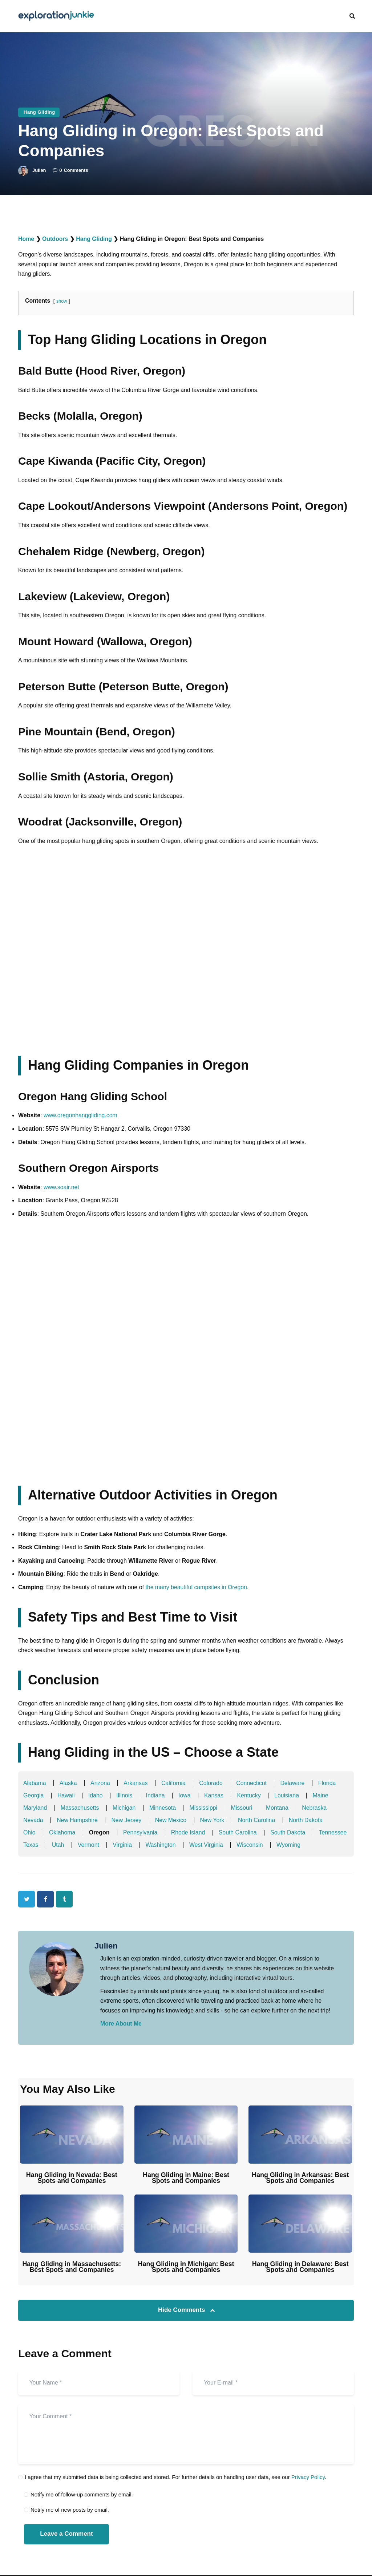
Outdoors (55, 239)
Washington (203, 1845)
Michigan (124, 1808)
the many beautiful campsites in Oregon (196, 1587)
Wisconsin (292, 1845)
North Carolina (258, 1820)
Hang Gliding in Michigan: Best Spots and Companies (186, 2267)
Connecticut (252, 1783)
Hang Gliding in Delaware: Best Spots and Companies (300, 2267)
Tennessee (37, 1845)
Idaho (96, 1795)
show (61, 301)
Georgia (33, 1795)
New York (213, 1820)
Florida (328, 1783)
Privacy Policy (308, 2477)
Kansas (214, 1795)
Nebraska (316, 1808)
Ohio (29, 1832)
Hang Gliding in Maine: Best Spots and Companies (185, 2178)
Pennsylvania (141, 1832)
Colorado (212, 1783)
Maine (322, 1795)
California (174, 1783)
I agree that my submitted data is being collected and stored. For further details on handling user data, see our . (175, 2477)
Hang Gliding (39, 112)
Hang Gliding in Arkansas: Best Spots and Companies (300, 2178)
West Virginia (249, 1845)
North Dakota (307, 1820)
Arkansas (136, 1783)
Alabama (34, 1783)
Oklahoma (62, 1832)
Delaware (294, 1783)
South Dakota (289, 1832)
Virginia (164, 1845)
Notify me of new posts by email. (70, 2510)
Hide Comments (182, 2310)
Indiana (156, 1795)
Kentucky (250, 1795)
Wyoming (332, 1845)
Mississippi (204, 1808)
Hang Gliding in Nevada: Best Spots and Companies (71, 2178)
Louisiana (288, 1795)
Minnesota (163, 1808)
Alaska (68, 1783)
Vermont (130, 1845)
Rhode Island (189, 1832)
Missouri (243, 1808)
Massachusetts (80, 1808)
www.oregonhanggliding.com (81, 1115)
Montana (278, 1808)
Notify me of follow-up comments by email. (82, 2495)
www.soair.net (62, 1187)
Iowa (185, 1795)
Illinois (125, 1795)
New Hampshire (77, 1820)
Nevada (33, 1820)
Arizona (100, 1783)
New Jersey (127, 1820)
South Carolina (238, 1832)
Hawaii (66, 1795)
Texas (72, 1845)
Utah (100, 1845)
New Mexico (171, 1820)
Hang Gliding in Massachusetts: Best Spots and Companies (71, 2267)
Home (26, 239)
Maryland (35, 1808)
